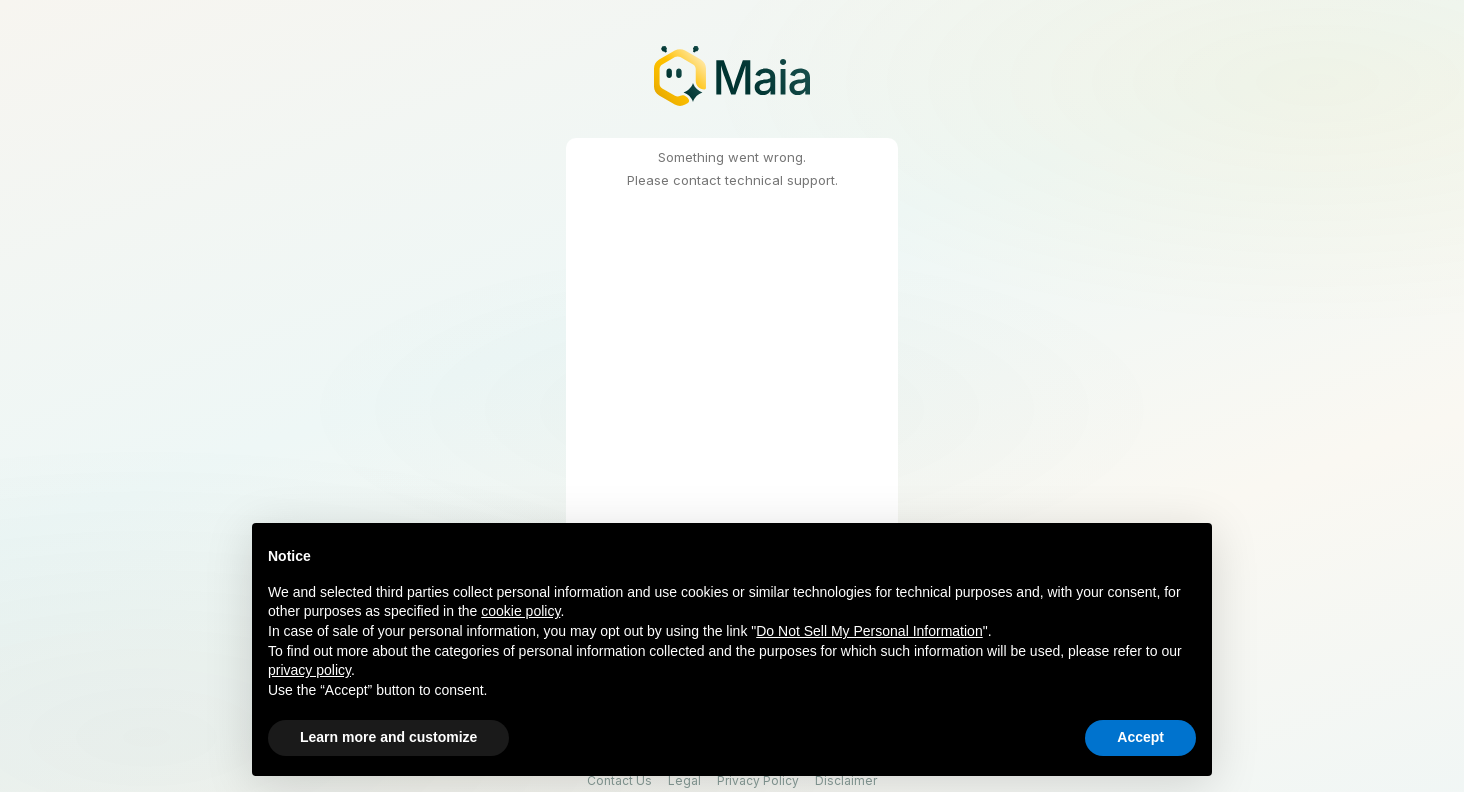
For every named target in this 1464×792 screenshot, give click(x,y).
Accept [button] (1140, 737)
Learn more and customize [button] (388, 737)
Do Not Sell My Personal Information (869, 631)
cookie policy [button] (520, 611)
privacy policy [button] (309, 670)
